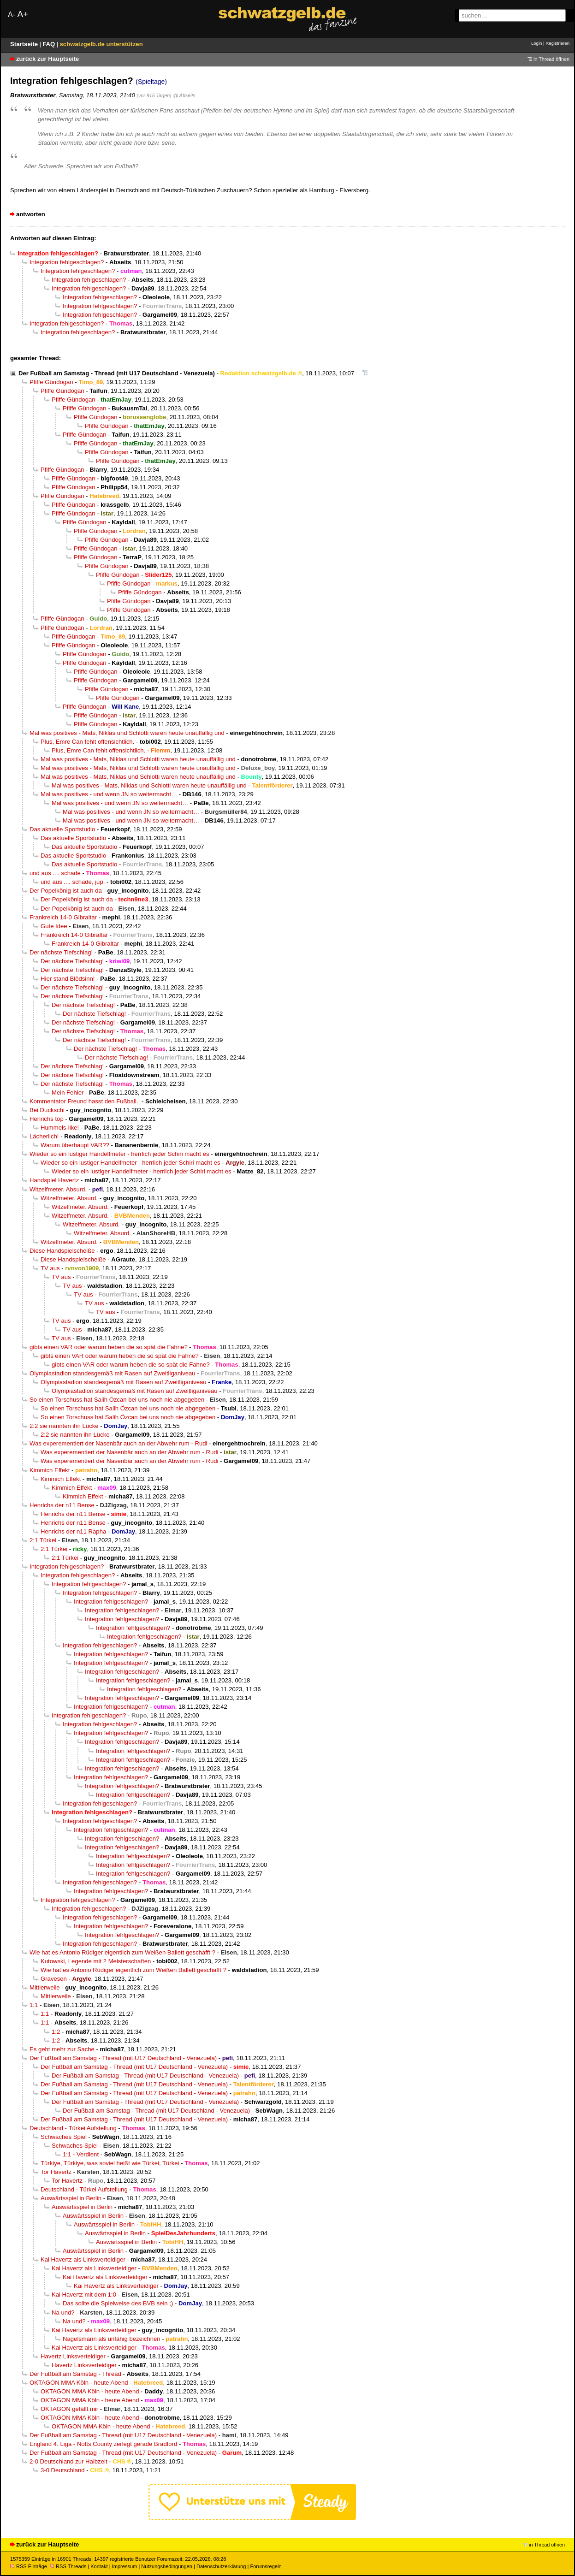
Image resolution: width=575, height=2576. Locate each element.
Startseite (25, 44)
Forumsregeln (265, 2566)
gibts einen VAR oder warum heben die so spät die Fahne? (109, 1347)
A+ (22, 14)
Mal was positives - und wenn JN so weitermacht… (109, 794)
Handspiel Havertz (54, 1180)
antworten (30, 214)
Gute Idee (54, 926)
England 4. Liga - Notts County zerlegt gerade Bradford (103, 2443)
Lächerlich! (44, 1136)
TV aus (50, 1268)
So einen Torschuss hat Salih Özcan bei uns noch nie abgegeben (117, 1399)
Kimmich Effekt (50, 1470)
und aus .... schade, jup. (73, 881)
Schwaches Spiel (64, 2136)
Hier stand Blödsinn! (68, 978)
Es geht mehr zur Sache (62, 2049)
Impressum (124, 2566)
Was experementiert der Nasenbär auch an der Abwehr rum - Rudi (118, 1443)
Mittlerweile (45, 1987)
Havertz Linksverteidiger (73, 2356)
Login (536, 43)
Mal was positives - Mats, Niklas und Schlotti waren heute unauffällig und (127, 732)
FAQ (49, 44)
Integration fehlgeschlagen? (67, 262)
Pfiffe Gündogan (51, 382)
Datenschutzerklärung (221, 2566)
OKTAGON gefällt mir (69, 2408)
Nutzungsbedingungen (166, 2566)
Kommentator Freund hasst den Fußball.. (85, 1101)
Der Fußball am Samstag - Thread (75, 2373)
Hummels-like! (60, 1127)
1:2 (56, 2031)
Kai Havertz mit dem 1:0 (84, 2294)
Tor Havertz (56, 2171)
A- (11, 14)
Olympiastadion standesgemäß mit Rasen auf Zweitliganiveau (113, 1373)
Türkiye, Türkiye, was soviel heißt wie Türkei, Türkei (110, 2163)
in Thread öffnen (551, 59)
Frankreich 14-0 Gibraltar (63, 917)
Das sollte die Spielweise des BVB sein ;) (118, 2303)
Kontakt (98, 2566)
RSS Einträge (28, 2566)
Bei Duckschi (47, 1110)
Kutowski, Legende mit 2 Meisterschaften (96, 1961)
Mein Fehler (67, 1092)
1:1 (34, 2005)
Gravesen (54, 1978)
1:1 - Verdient (81, 2154)
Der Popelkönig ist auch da (66, 890)
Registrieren (557, 43)
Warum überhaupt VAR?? (75, 1145)
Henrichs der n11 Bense (62, 1505)
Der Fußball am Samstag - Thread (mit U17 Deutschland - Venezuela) (116, 373)
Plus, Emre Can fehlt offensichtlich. (87, 741)
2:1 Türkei (43, 1540)
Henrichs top (47, 1118)
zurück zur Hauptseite (47, 58)
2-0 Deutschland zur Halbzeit (68, 2461)
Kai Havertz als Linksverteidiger (83, 2259)
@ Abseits (184, 95)
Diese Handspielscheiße (62, 1250)
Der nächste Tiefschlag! (61, 952)
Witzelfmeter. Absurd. (58, 1189)
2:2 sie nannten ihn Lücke (64, 1425)
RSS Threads (68, 2566)
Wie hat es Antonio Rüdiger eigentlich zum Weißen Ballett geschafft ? (122, 1952)
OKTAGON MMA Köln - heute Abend (79, 2382)
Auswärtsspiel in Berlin (71, 2198)
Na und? (63, 2312)
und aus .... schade (55, 873)
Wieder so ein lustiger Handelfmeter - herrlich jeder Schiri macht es (119, 1153)
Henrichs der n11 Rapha (73, 1531)
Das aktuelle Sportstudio (62, 829)
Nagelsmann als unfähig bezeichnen (111, 2338)
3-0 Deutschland (63, 2470)
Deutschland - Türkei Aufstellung (73, 2128)
